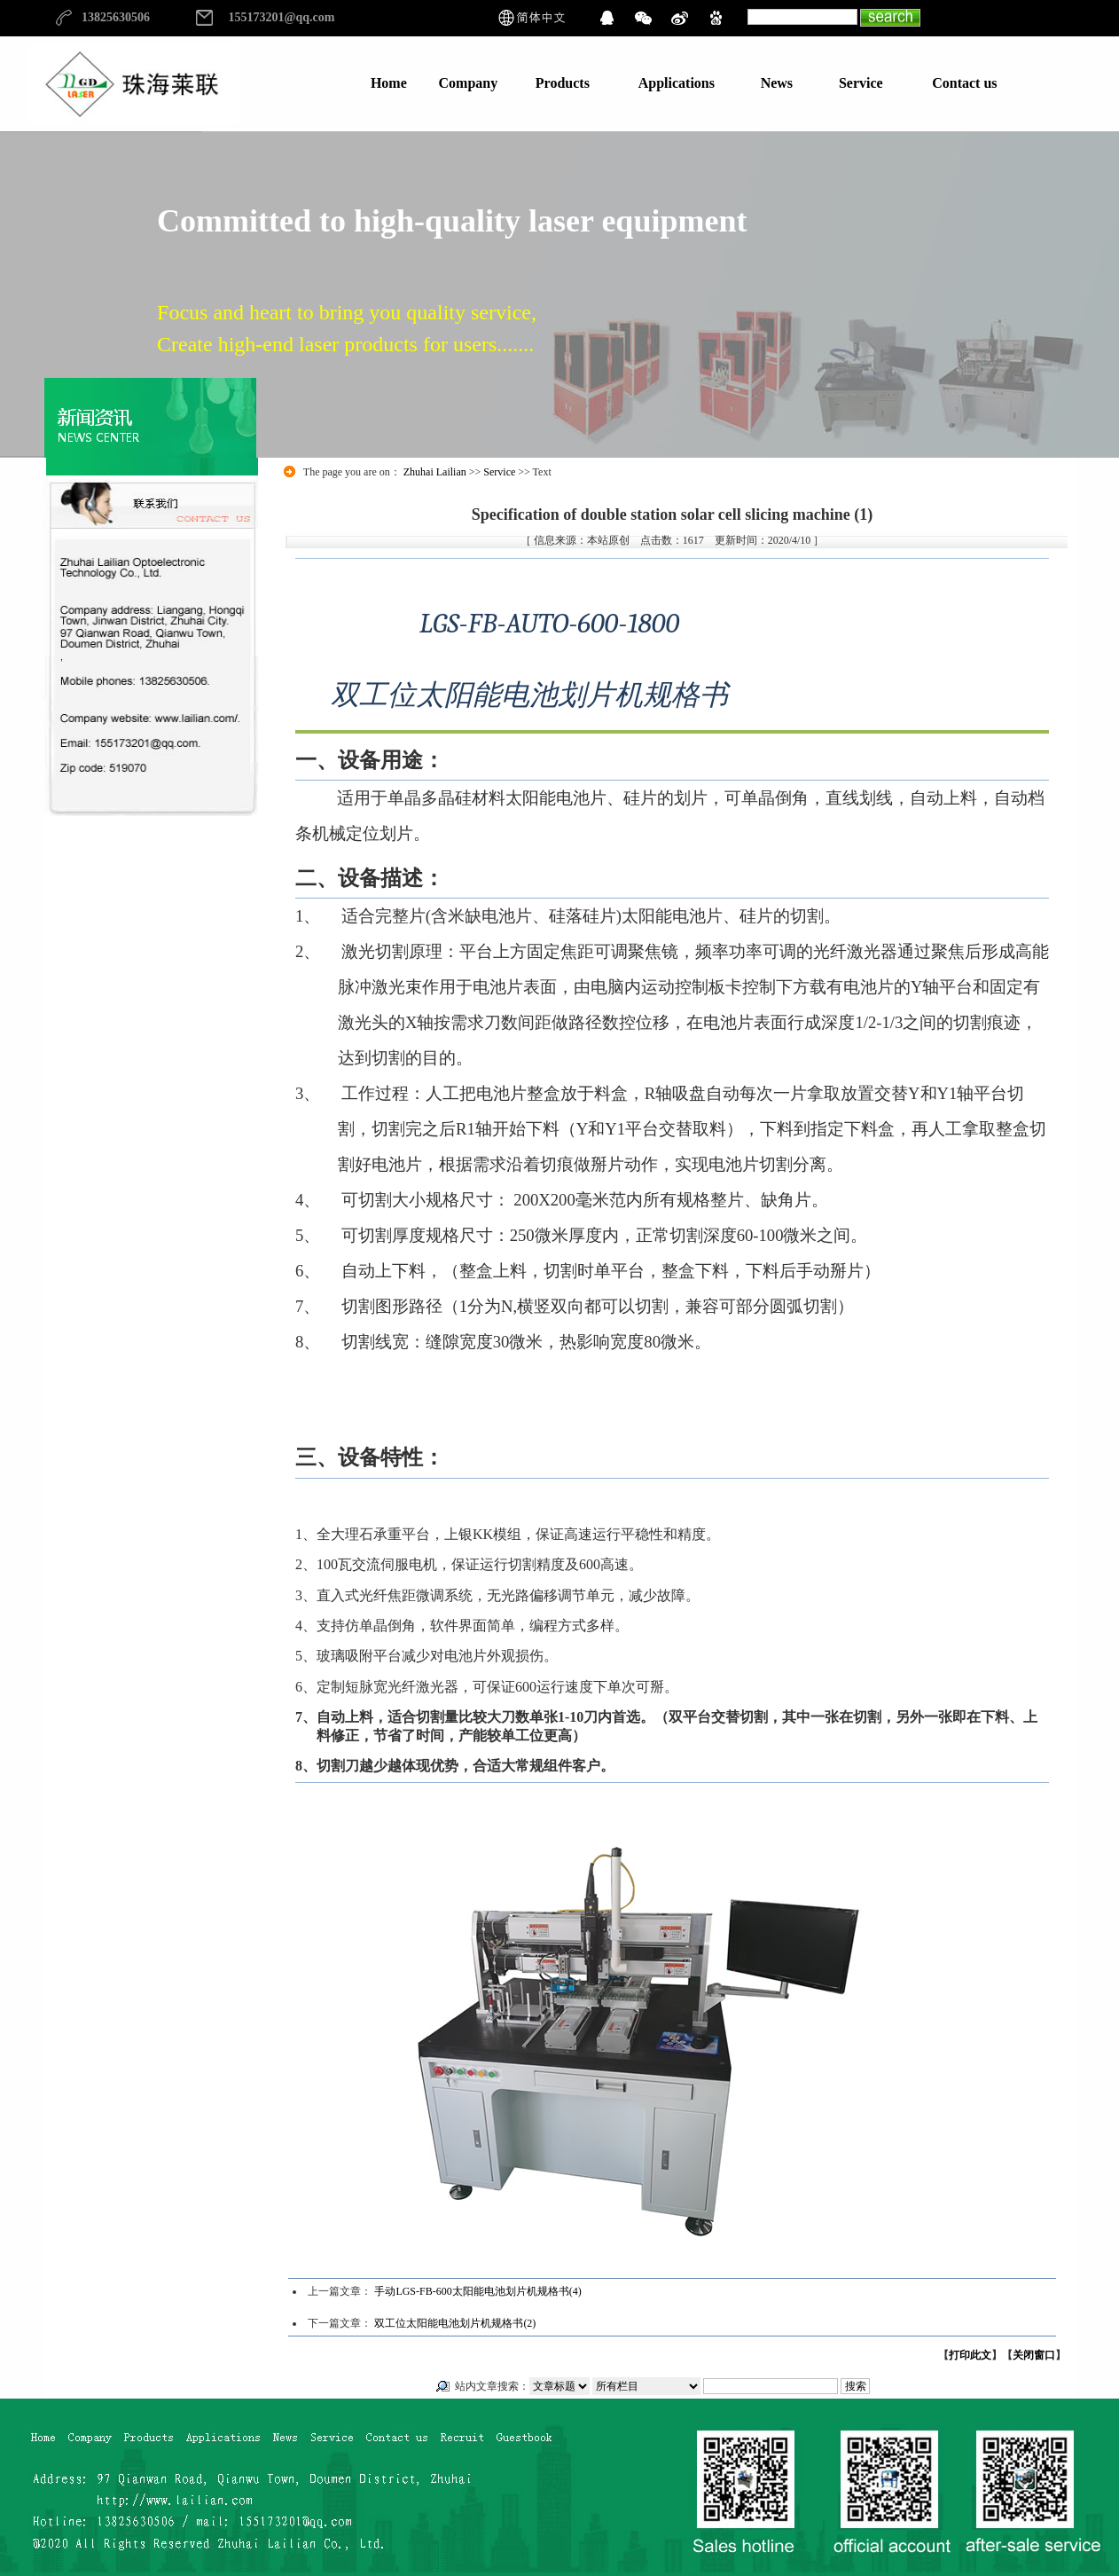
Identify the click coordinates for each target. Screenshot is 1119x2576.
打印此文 (970, 2355)
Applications (676, 82)
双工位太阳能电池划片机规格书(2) (455, 2323)
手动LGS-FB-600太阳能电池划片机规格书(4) (477, 2291)
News (777, 82)
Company (468, 82)
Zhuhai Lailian (434, 472)
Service (861, 82)
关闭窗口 (1034, 2355)
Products (563, 82)
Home (389, 82)
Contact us (964, 82)
